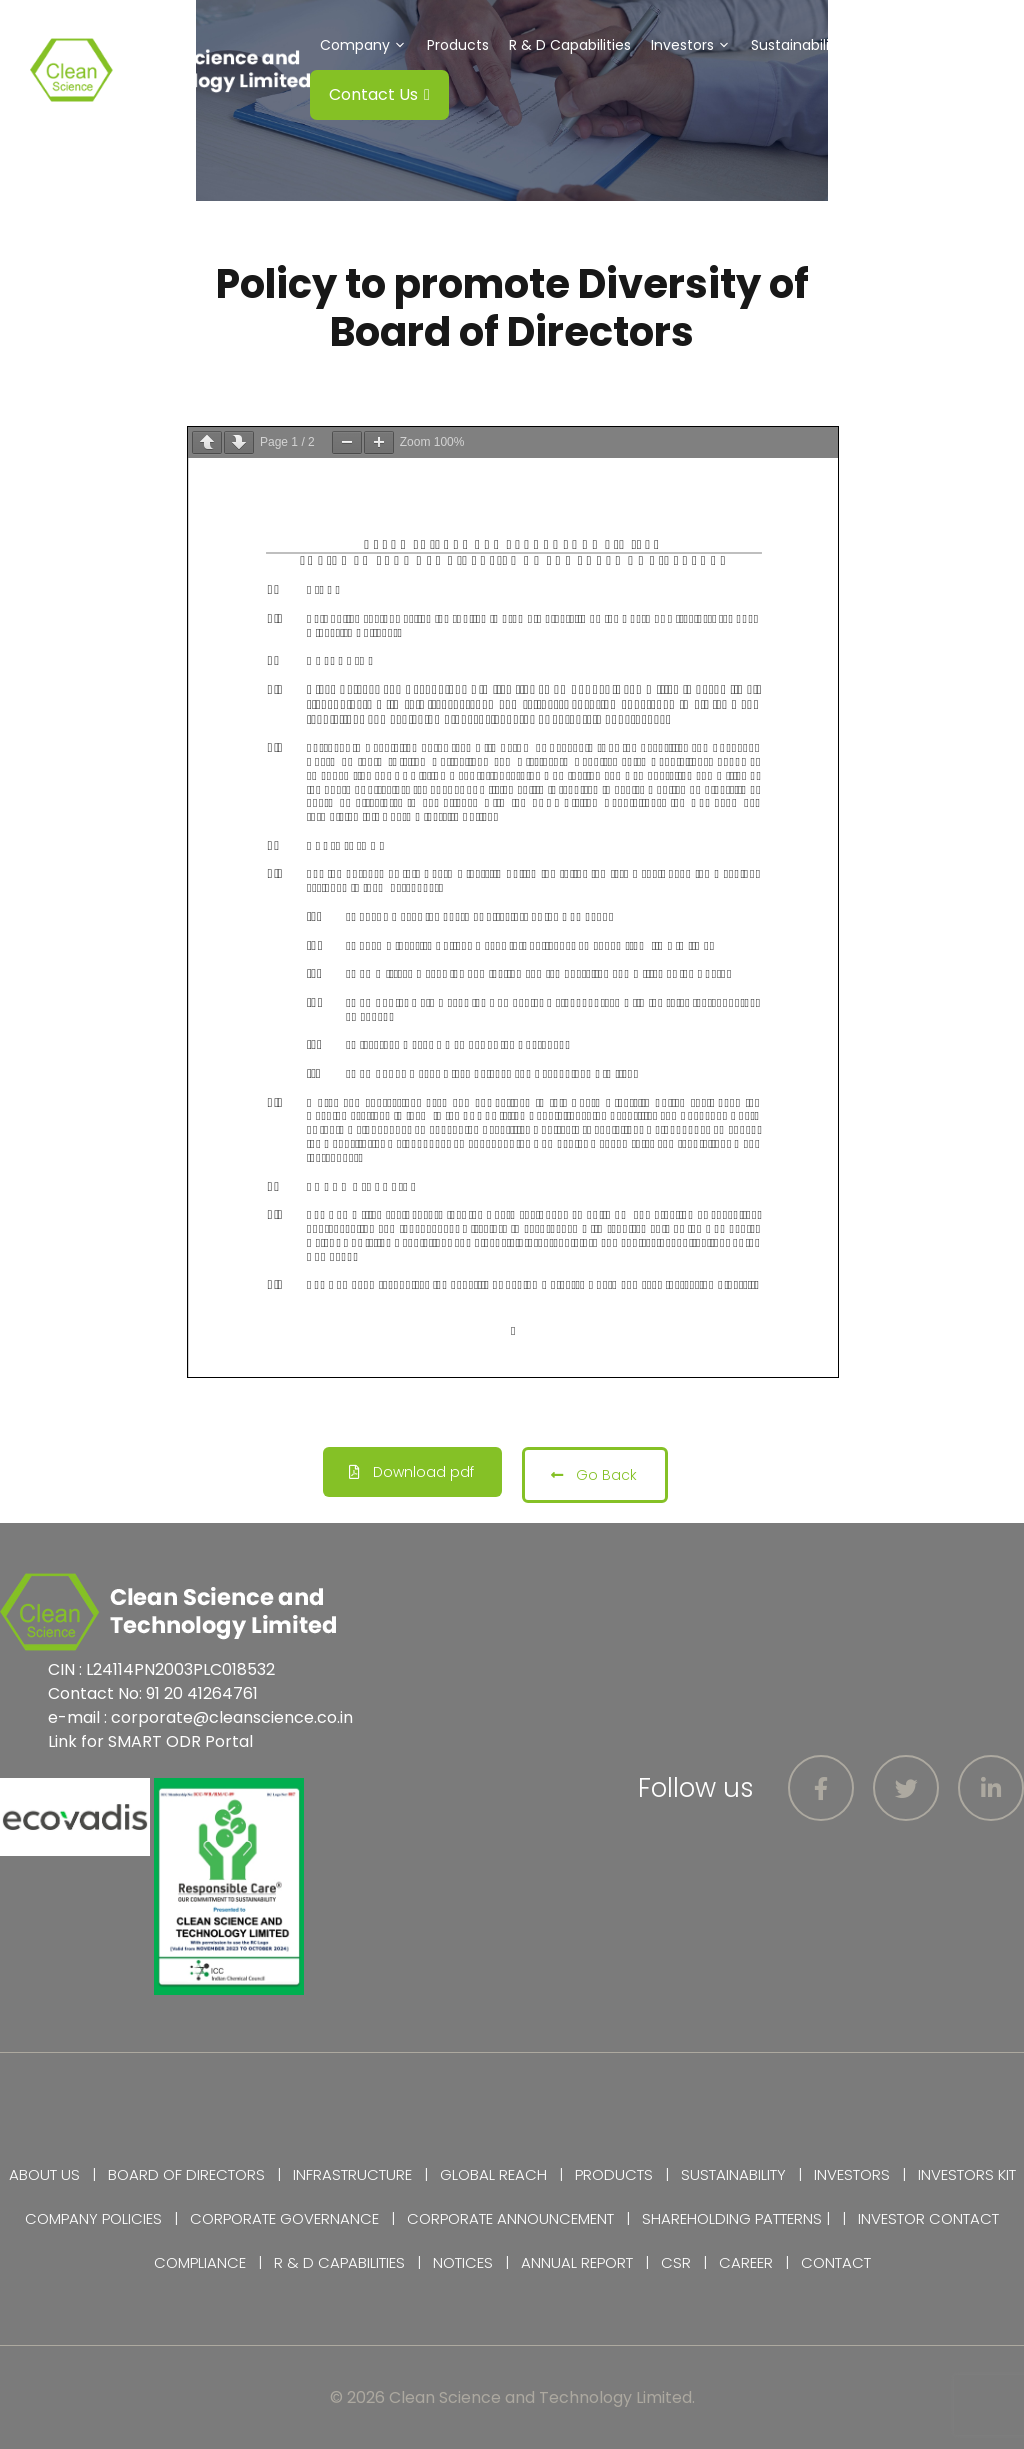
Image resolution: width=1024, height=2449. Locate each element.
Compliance (200, 2262)
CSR (893, 45)
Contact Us (379, 94)
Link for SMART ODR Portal (150, 1741)
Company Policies (93, 2218)
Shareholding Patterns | (736, 2218)
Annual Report (577, 2262)
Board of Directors (186, 2174)
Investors (696, 45)
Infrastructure (352, 2174)
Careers (954, 45)
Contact (836, 2262)
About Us (44, 2174)
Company (368, 45)
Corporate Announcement (510, 2218)
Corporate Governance (284, 2218)
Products (458, 45)
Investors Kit (967, 2174)
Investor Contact (928, 2218)
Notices (463, 2262)
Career (746, 2262)
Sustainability (810, 45)
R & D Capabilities (570, 45)
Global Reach (493, 2174)
